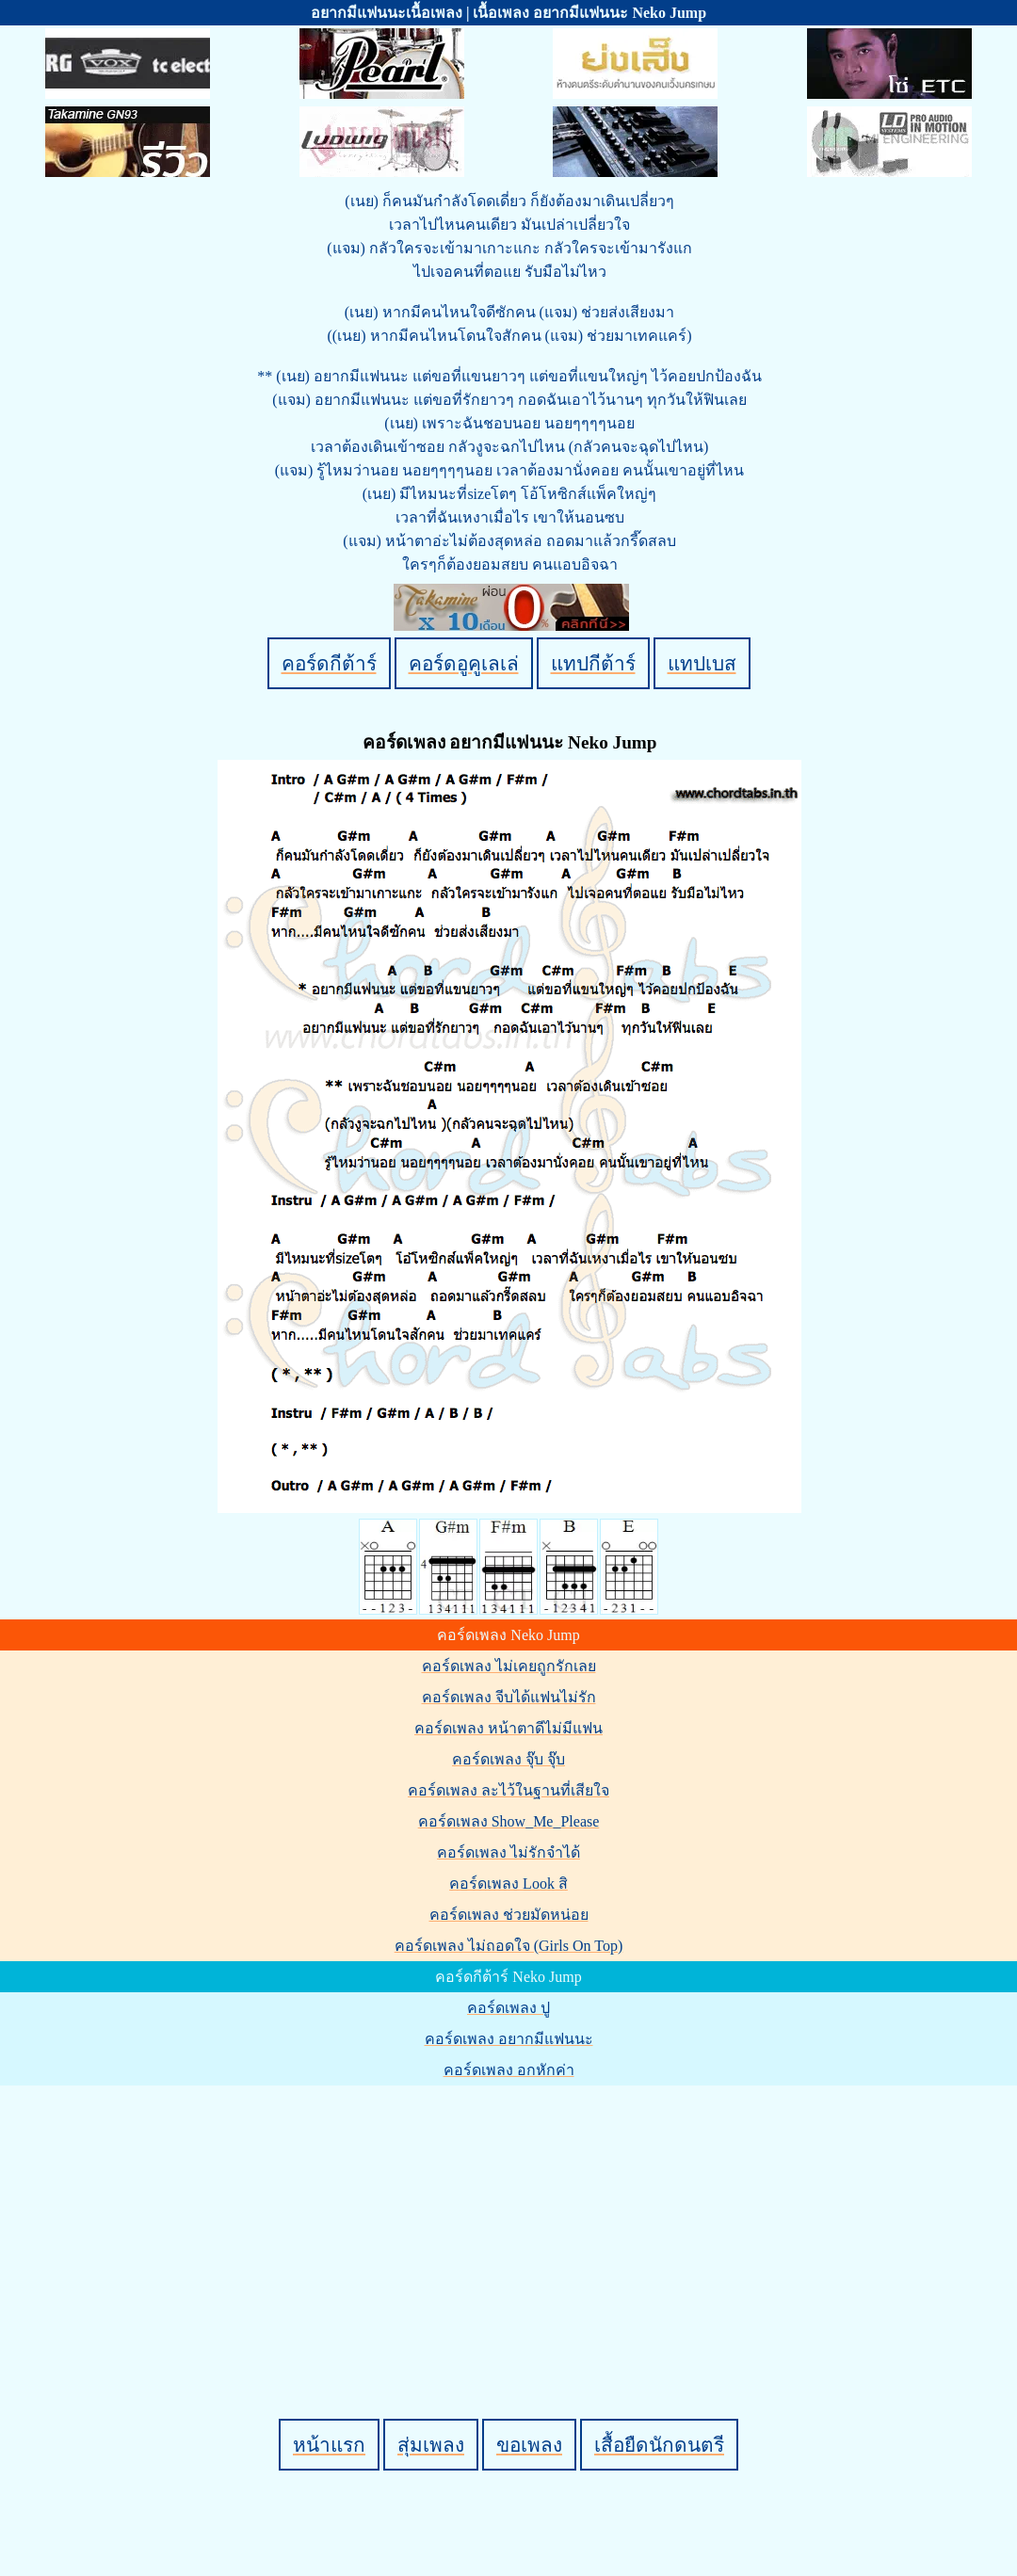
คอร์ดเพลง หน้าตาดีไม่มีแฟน (508, 1728)
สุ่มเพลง (430, 2444)
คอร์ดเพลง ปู (508, 2008)
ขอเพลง (529, 2444)
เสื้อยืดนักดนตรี (659, 2444)
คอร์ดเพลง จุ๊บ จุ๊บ (508, 1759)
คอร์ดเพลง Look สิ (508, 1884)
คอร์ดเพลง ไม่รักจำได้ (508, 1852)
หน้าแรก (329, 2444)
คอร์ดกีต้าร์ (329, 663)
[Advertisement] (511, 2220)
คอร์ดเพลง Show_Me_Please (509, 1821)
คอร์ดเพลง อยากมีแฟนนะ (509, 2039)
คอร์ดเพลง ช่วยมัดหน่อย (509, 1915)
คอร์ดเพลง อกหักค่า (509, 2070)
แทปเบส (702, 663)
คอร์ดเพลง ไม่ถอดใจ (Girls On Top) (509, 1946)
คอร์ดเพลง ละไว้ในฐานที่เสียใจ (508, 1790)
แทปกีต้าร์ (593, 663)
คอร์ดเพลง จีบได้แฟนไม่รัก (509, 1697)
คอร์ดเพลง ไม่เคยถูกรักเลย (509, 1666)
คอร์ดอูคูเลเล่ (464, 663)
